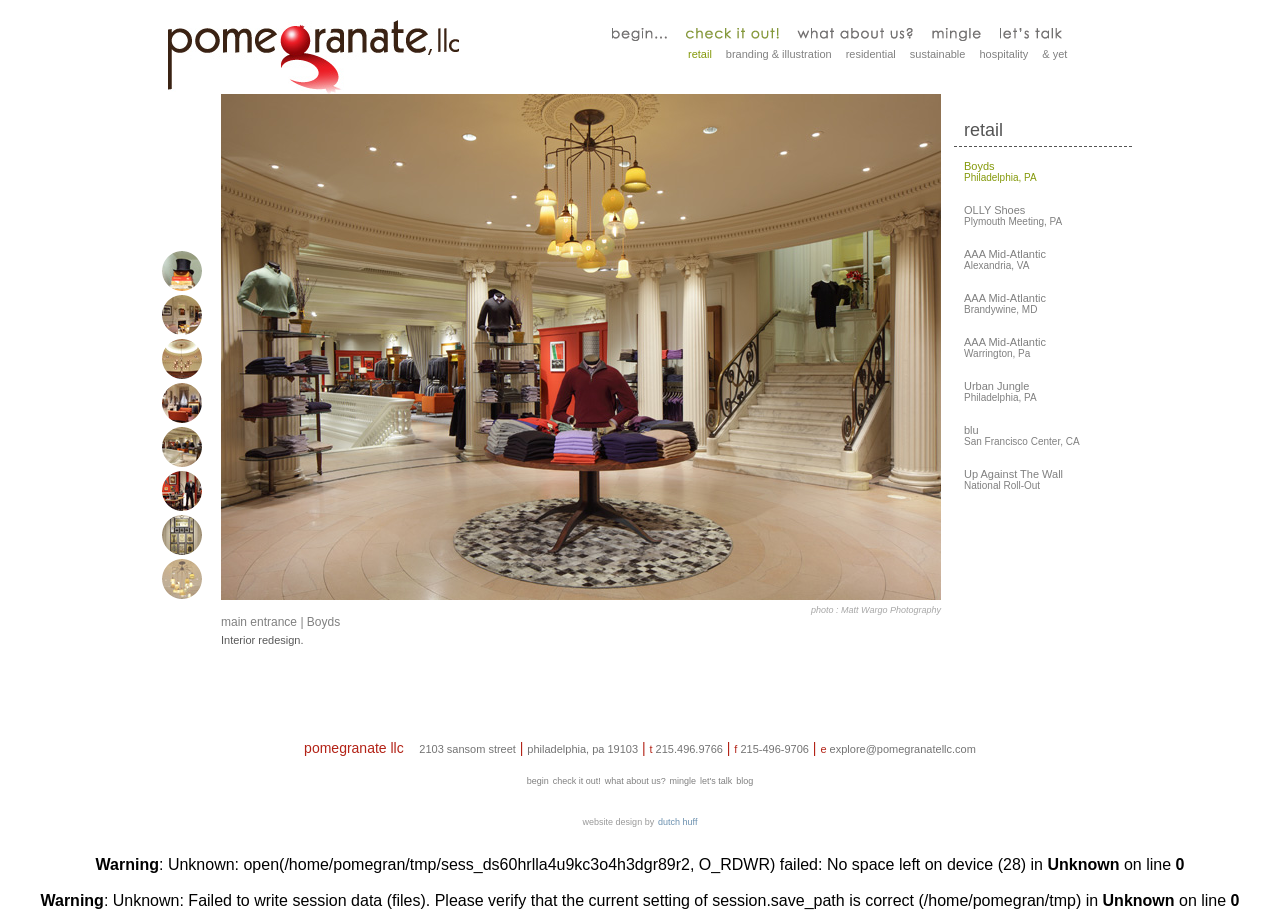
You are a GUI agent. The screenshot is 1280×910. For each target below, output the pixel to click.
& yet (1054, 54)
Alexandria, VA (1005, 260)
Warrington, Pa (1005, 348)
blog (744, 781)
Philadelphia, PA (1000, 172)
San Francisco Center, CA (1022, 436)
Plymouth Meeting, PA (1013, 216)
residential (871, 54)
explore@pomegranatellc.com (903, 749)
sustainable (938, 54)
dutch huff (677, 822)
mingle (683, 781)
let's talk (716, 781)
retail (700, 54)
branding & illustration (779, 54)
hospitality (1003, 54)
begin (538, 781)
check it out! (577, 781)
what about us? (635, 781)
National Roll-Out (1013, 480)
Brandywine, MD (1005, 304)
